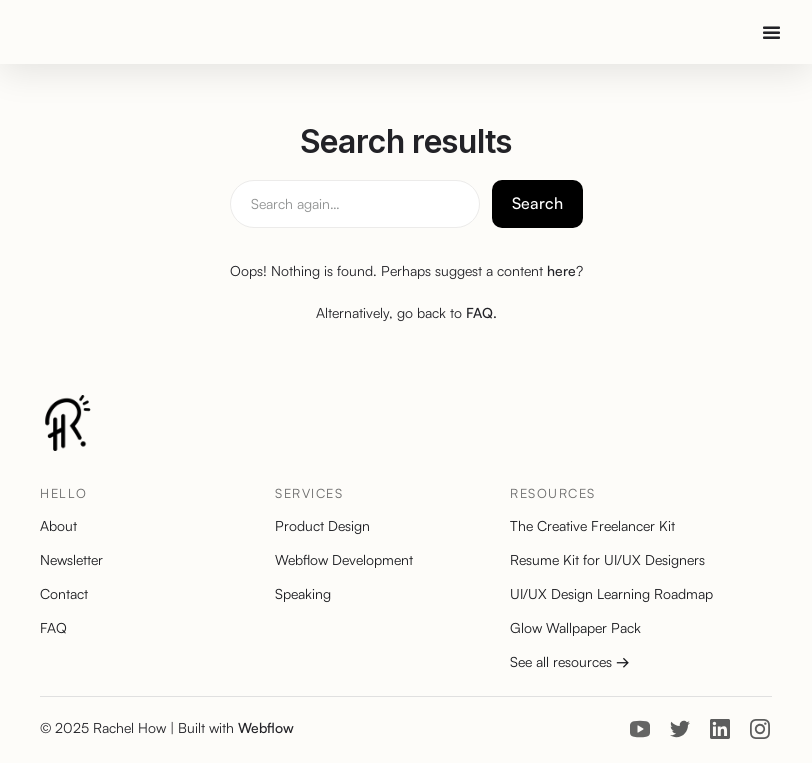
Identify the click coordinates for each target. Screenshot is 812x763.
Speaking (303, 594)
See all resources (570, 662)
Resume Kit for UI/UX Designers (607, 560)
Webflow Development (344, 560)
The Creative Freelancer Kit (592, 526)
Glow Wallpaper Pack (575, 628)
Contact (64, 594)
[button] (770, 32)
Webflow (266, 727)
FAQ (53, 628)
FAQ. (481, 312)
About (58, 526)
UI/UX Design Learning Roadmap (611, 594)
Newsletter (71, 560)
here (561, 270)
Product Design (322, 526)
